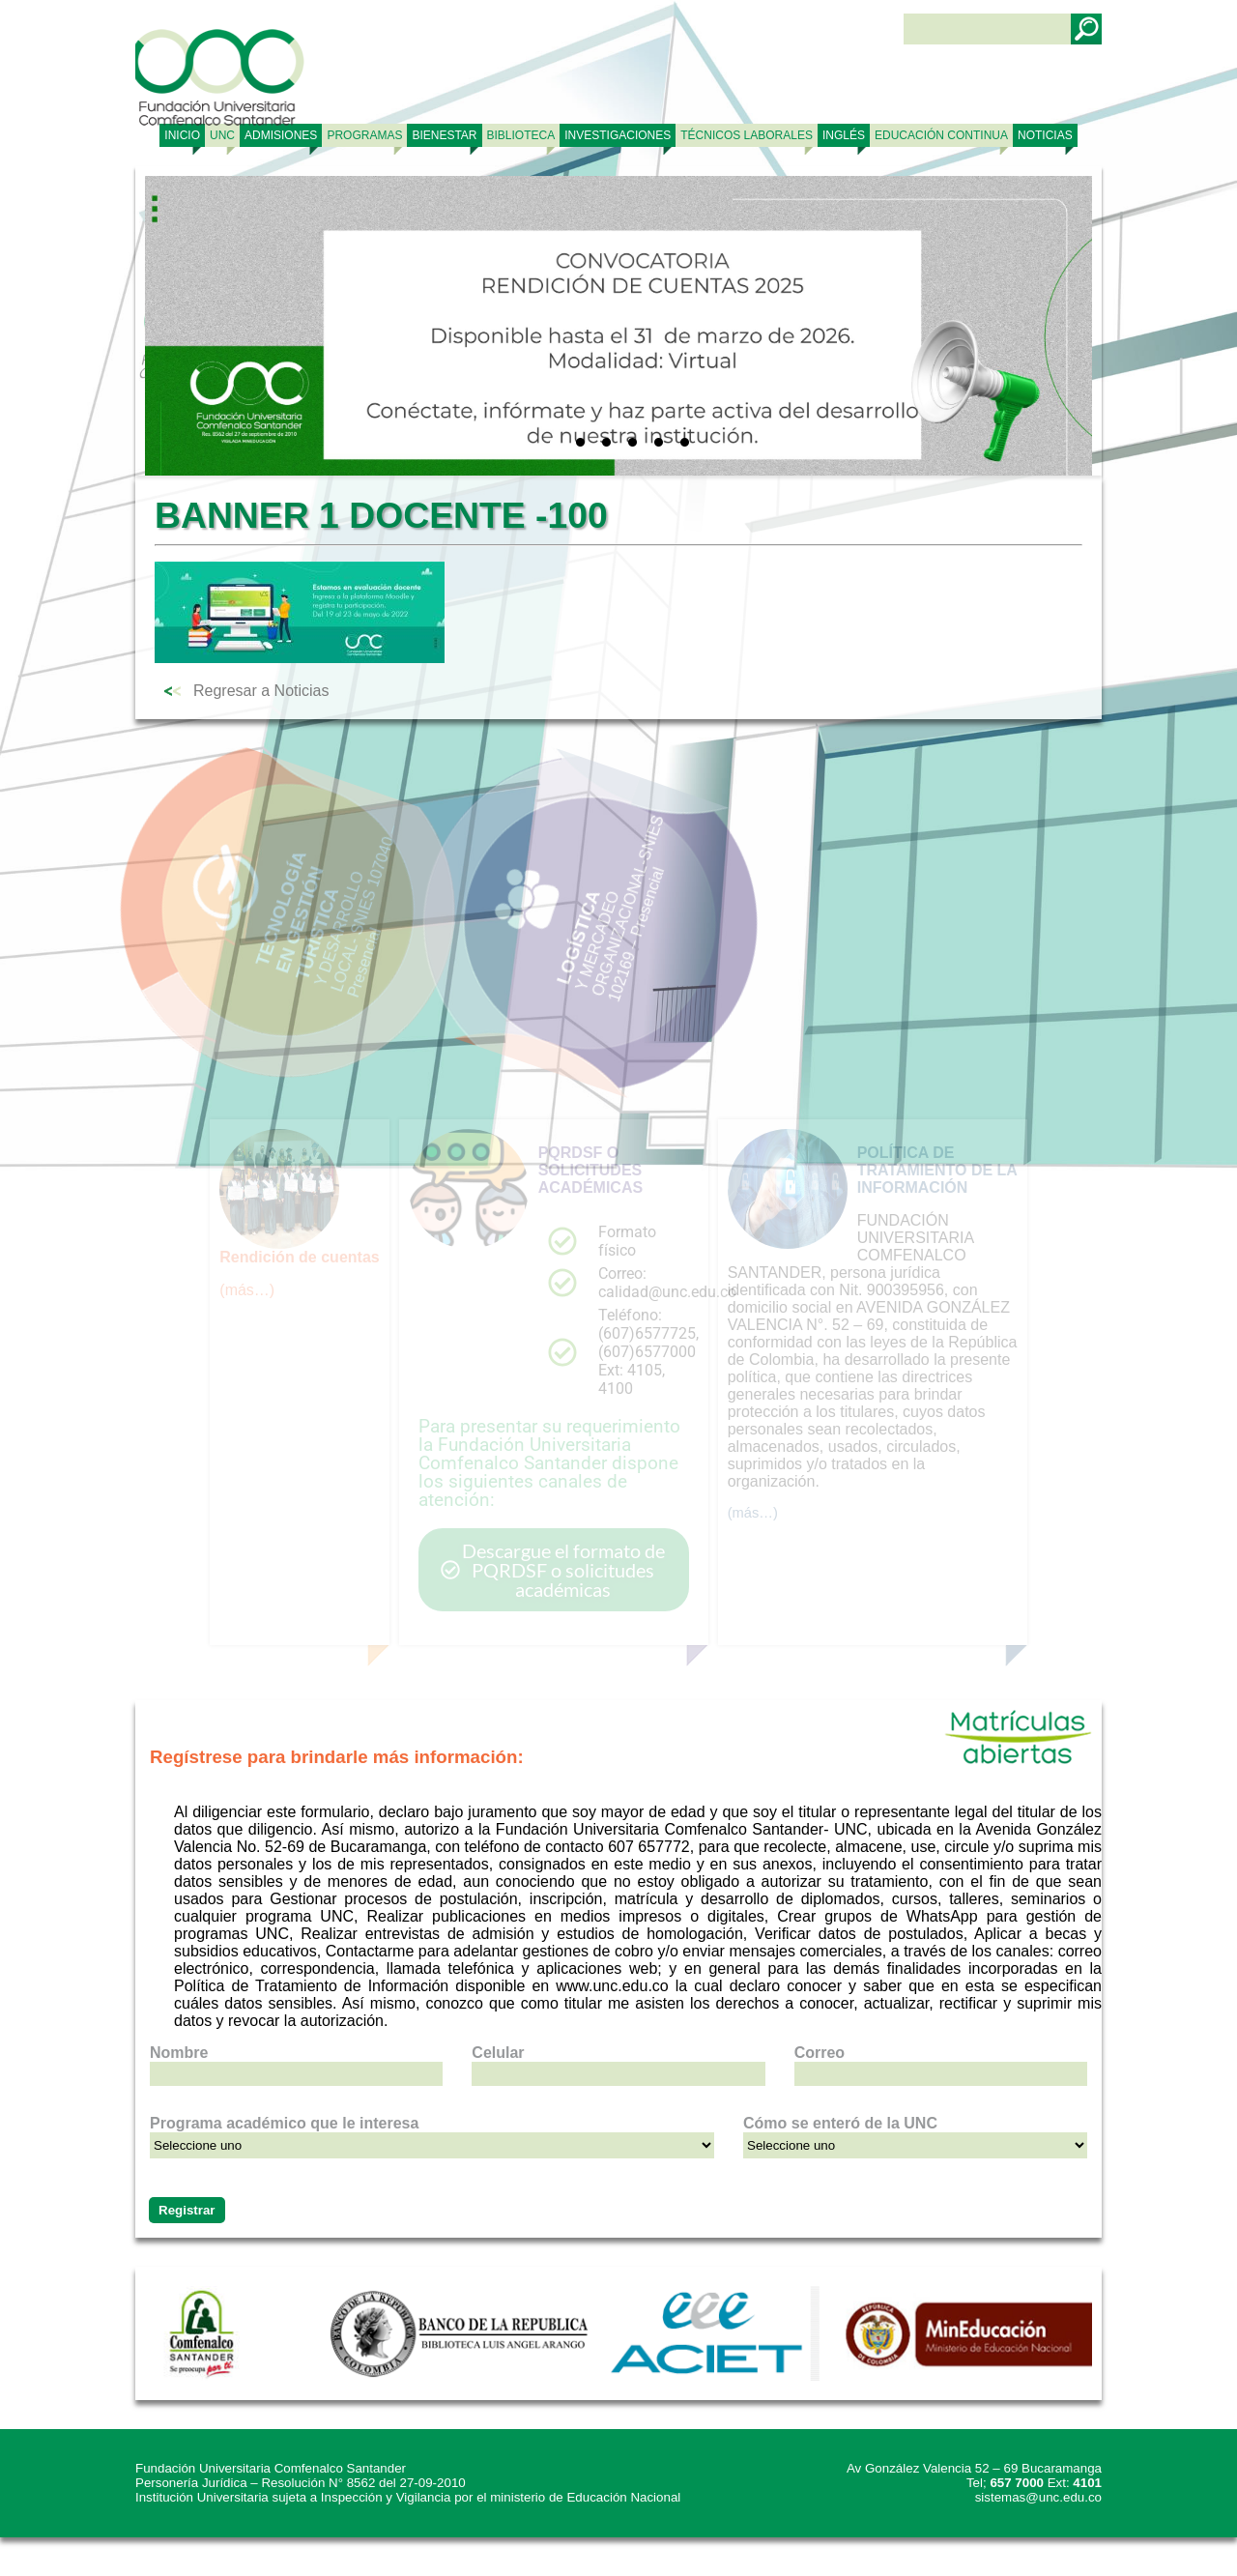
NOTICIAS (1045, 135)
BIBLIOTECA (521, 135)
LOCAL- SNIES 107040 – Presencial (231, 857)
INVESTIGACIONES (617, 135)
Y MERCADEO (498, 931)
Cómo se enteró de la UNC (840, 2123)
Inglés (843, 135)
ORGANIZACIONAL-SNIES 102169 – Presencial (504, 884)
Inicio (182, 135)
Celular (498, 2052)
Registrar (187, 2210)
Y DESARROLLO (218, 888)
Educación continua (941, 135)
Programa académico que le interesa (284, 2123)
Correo (819, 2052)
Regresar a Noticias (261, 690)
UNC (222, 135)
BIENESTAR (444, 135)
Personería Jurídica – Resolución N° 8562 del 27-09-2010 (300, 2482)
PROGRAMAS (364, 135)
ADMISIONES (281, 135)
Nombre (179, 2052)
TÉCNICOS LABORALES (746, 135)
